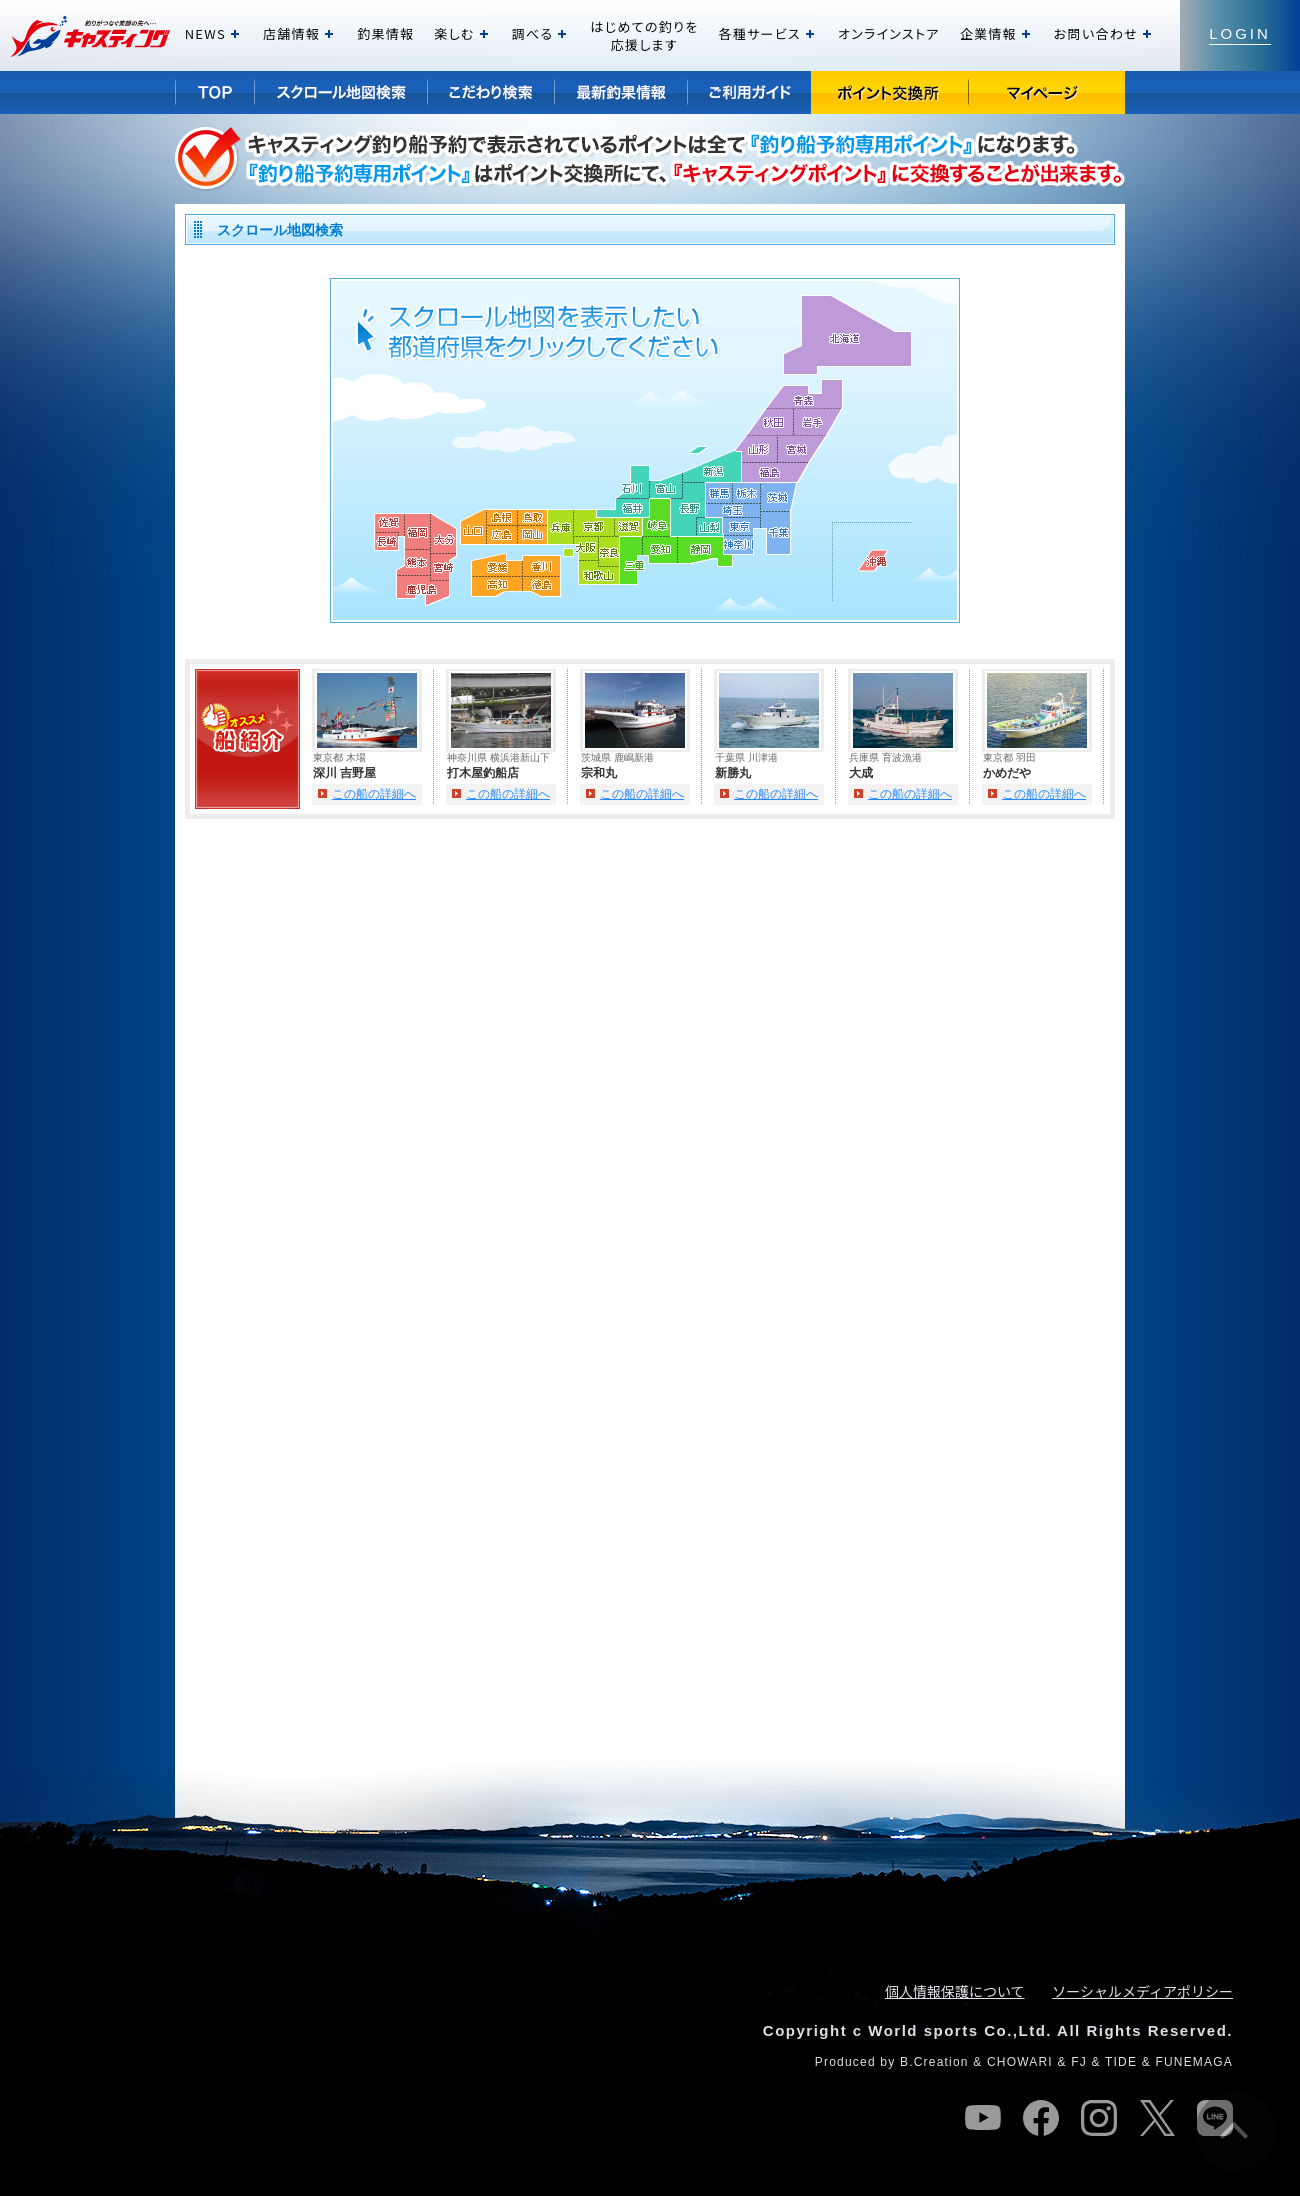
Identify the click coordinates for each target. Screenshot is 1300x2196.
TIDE (1121, 2062)
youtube (983, 2118)
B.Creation (934, 2062)
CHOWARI (1020, 2062)
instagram (1099, 2118)
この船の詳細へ (374, 794)
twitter (1157, 2118)
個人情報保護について (955, 1991)
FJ (1079, 2062)
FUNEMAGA (1194, 2062)
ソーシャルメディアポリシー (1142, 1991)
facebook (1041, 2118)
